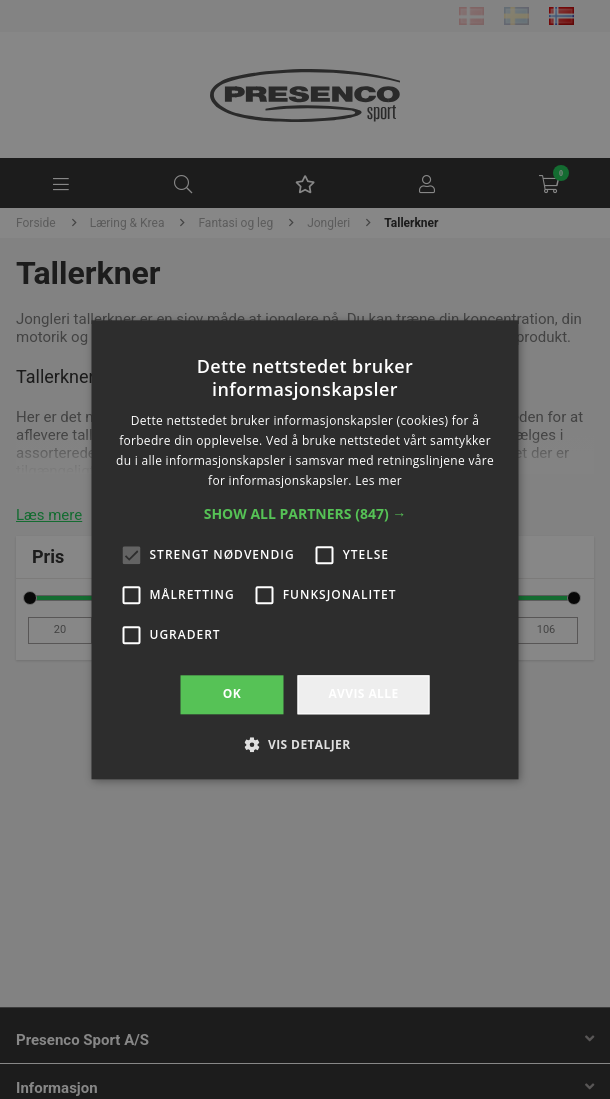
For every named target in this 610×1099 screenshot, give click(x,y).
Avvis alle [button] (363, 694)
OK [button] (232, 694)
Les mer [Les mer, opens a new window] (378, 480)
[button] (305, 515)
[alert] (305, 549)
